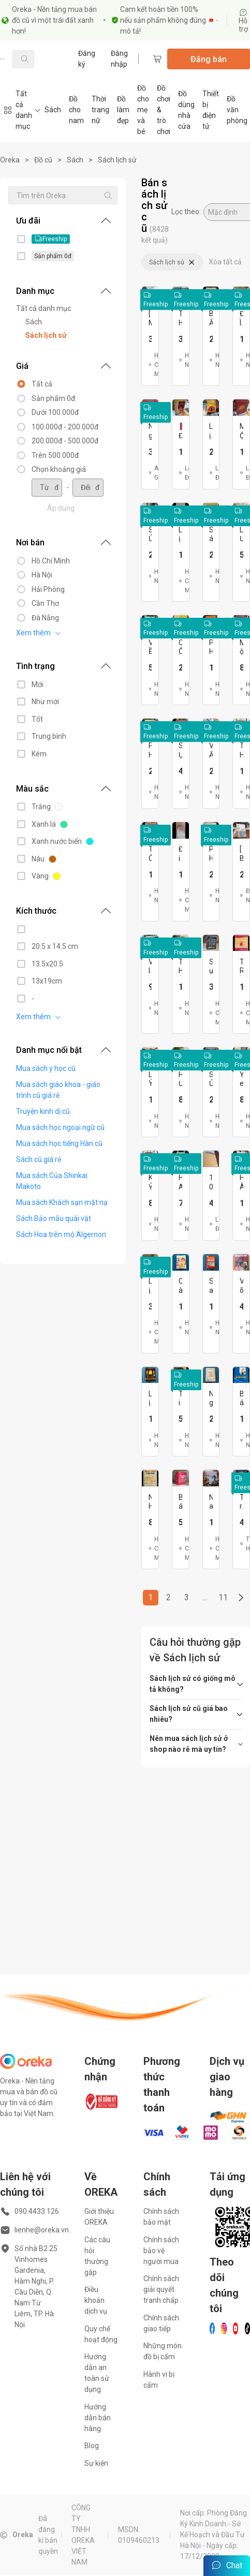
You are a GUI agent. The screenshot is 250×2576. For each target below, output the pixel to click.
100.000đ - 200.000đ (65, 427)
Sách (53, 110)
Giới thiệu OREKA (99, 2216)
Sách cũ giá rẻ (38, 1159)
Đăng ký (86, 58)
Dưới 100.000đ (55, 412)
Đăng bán (208, 59)
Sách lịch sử (117, 160)
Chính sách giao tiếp (161, 2323)
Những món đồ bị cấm (162, 2351)
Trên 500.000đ (55, 455)
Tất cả (42, 384)
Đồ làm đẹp (123, 110)
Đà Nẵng (45, 618)
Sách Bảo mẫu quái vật (53, 1218)
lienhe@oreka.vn (41, 2230)
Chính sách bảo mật (161, 2216)
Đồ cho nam (76, 110)
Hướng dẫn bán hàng (97, 2418)
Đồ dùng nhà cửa (186, 110)
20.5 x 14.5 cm (55, 946)
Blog (91, 2445)
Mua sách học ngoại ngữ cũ (60, 1127)
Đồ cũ (43, 160)
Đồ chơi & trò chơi (163, 110)
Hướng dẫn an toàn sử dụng (96, 2372)
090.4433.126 (36, 2211)
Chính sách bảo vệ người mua (161, 2251)
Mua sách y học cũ (46, 1068)
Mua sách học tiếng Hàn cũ (59, 1143)
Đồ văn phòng (237, 110)
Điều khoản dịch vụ (95, 2300)
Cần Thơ (45, 603)
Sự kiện (96, 2463)
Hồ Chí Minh (51, 561)
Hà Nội (42, 575)
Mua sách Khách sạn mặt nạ (62, 1202)
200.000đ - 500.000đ (65, 441)
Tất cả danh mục (43, 308)
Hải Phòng (48, 589)
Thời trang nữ (100, 110)
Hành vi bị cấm (158, 2379)
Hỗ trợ (243, 20)
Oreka (10, 160)
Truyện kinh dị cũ (43, 1111)
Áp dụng (61, 508)
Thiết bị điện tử (210, 110)
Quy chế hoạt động (100, 2334)
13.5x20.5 (47, 964)
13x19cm (47, 981)
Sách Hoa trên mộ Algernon (61, 1234)
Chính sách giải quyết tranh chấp (161, 2289)
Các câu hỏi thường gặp (97, 2256)
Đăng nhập (119, 58)
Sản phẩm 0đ (53, 398)
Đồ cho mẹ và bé (143, 110)
